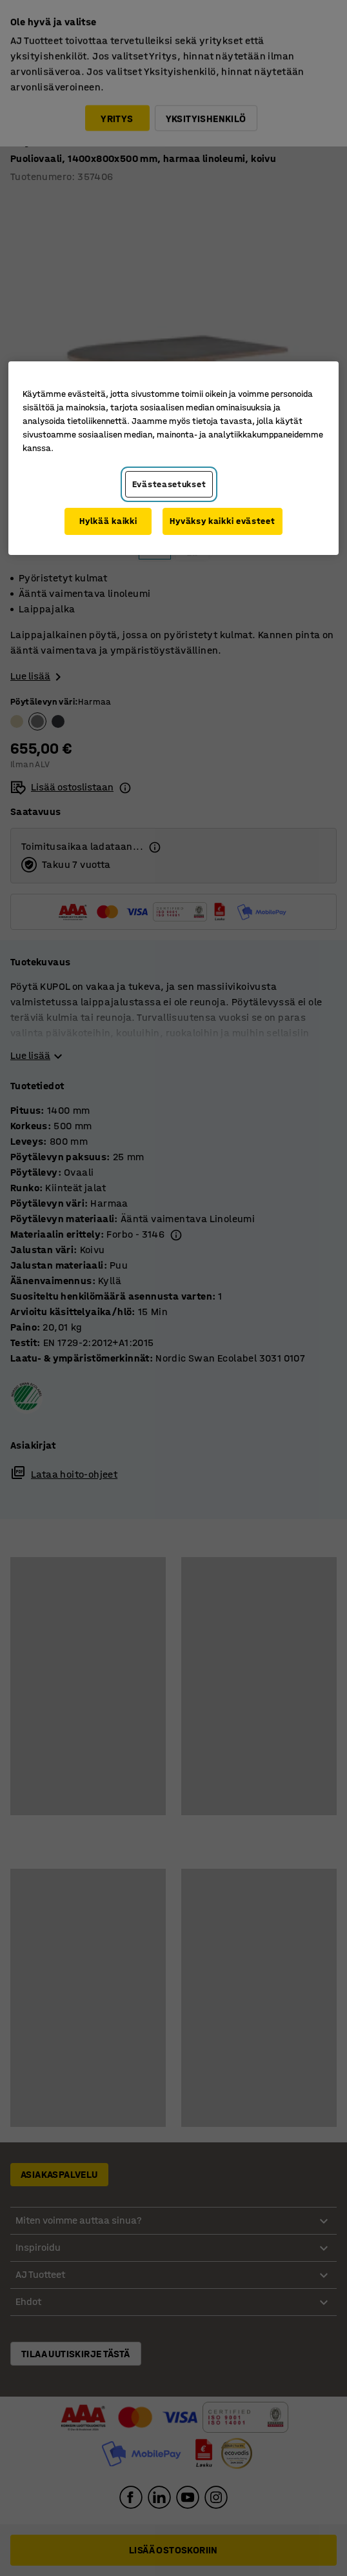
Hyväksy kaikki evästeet (222, 521)
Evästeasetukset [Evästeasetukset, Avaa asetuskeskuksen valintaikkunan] (169, 484)
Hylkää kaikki (108, 521)
